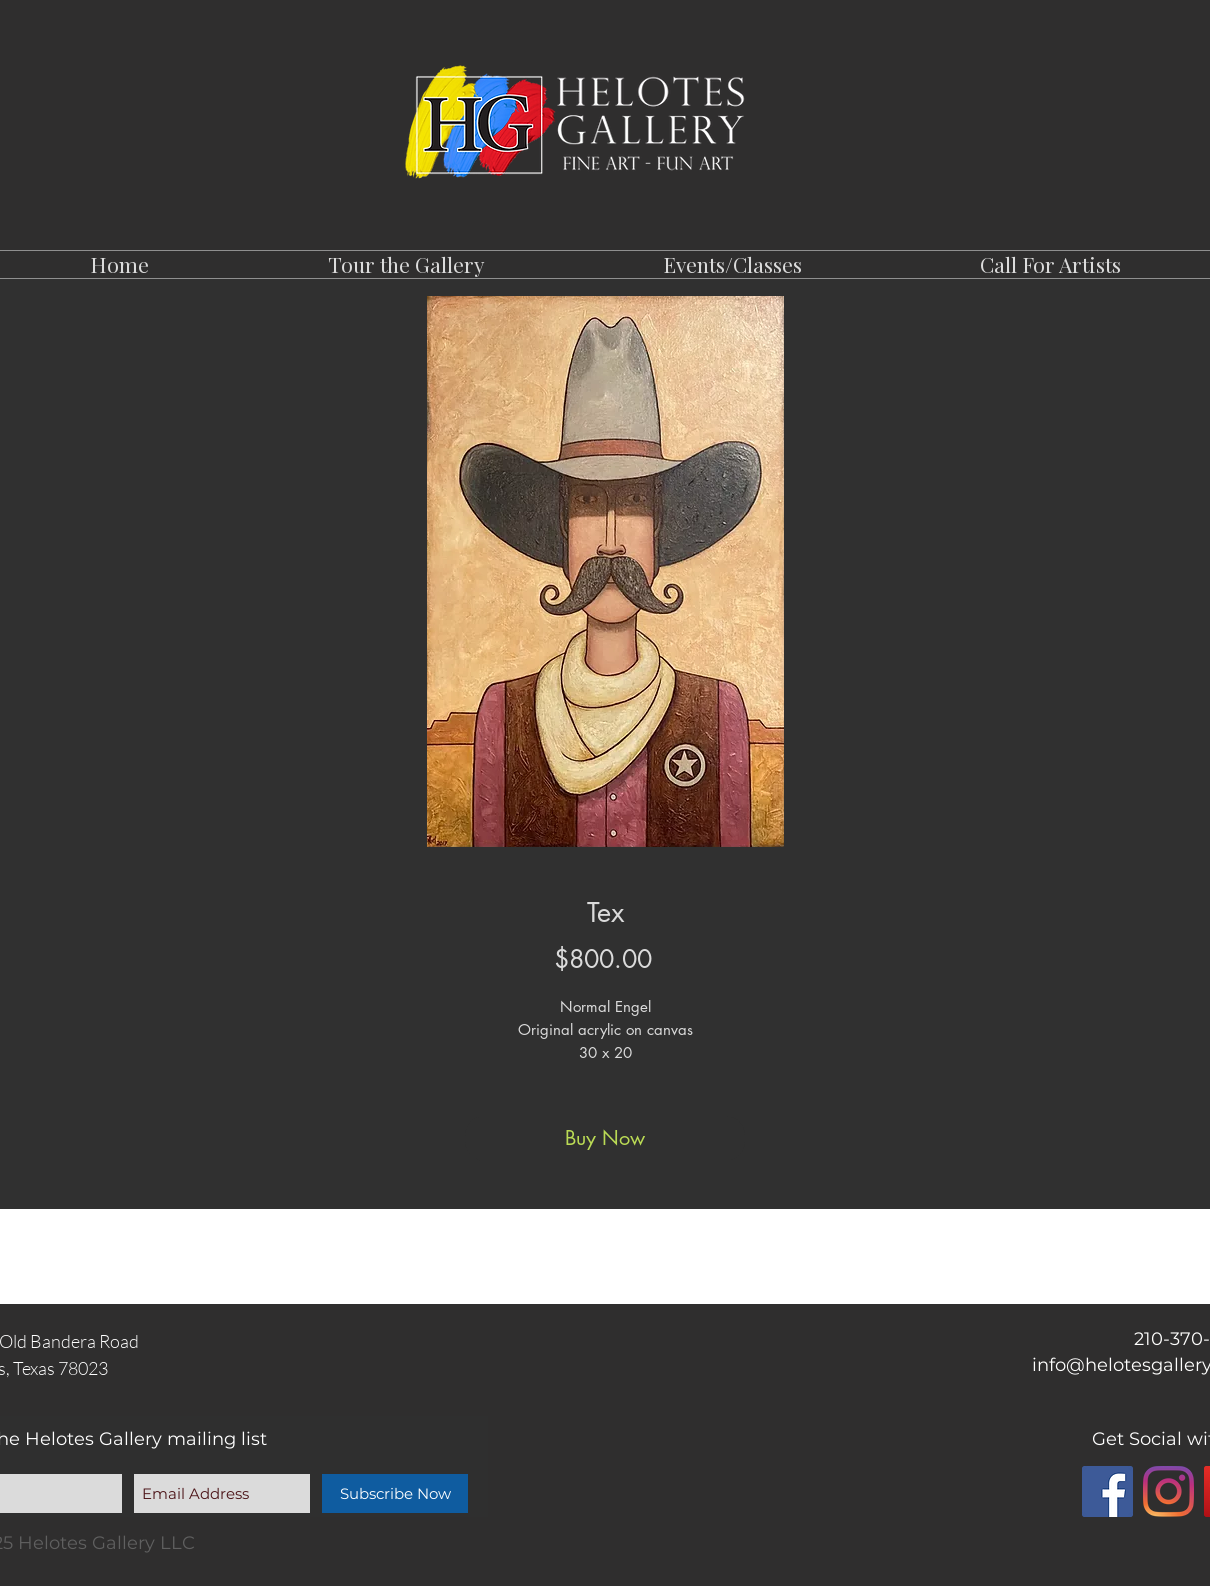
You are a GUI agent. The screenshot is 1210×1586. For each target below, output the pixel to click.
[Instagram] (1168, 1491)
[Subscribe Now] (395, 1493)
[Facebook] (1107, 1491)
